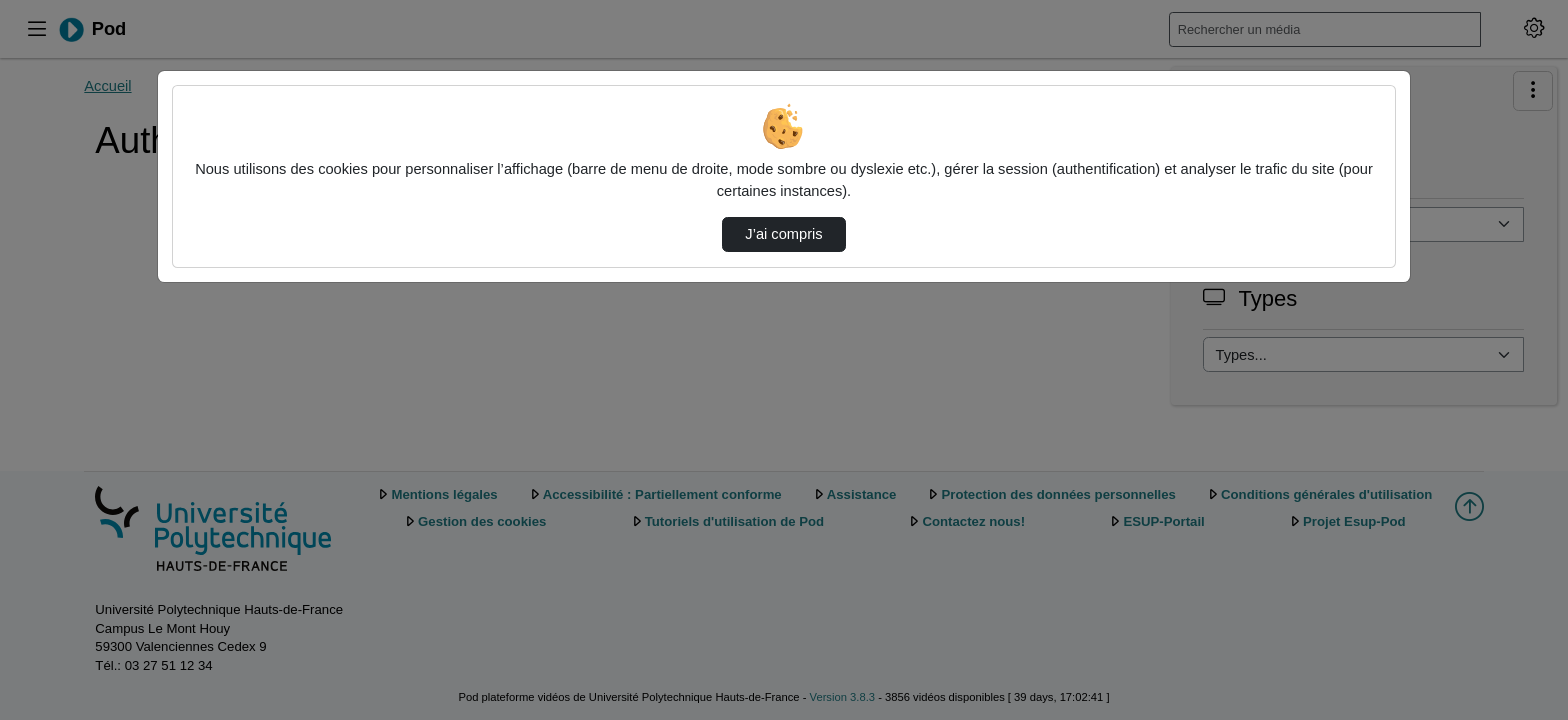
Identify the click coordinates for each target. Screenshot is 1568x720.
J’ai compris (783, 234)
